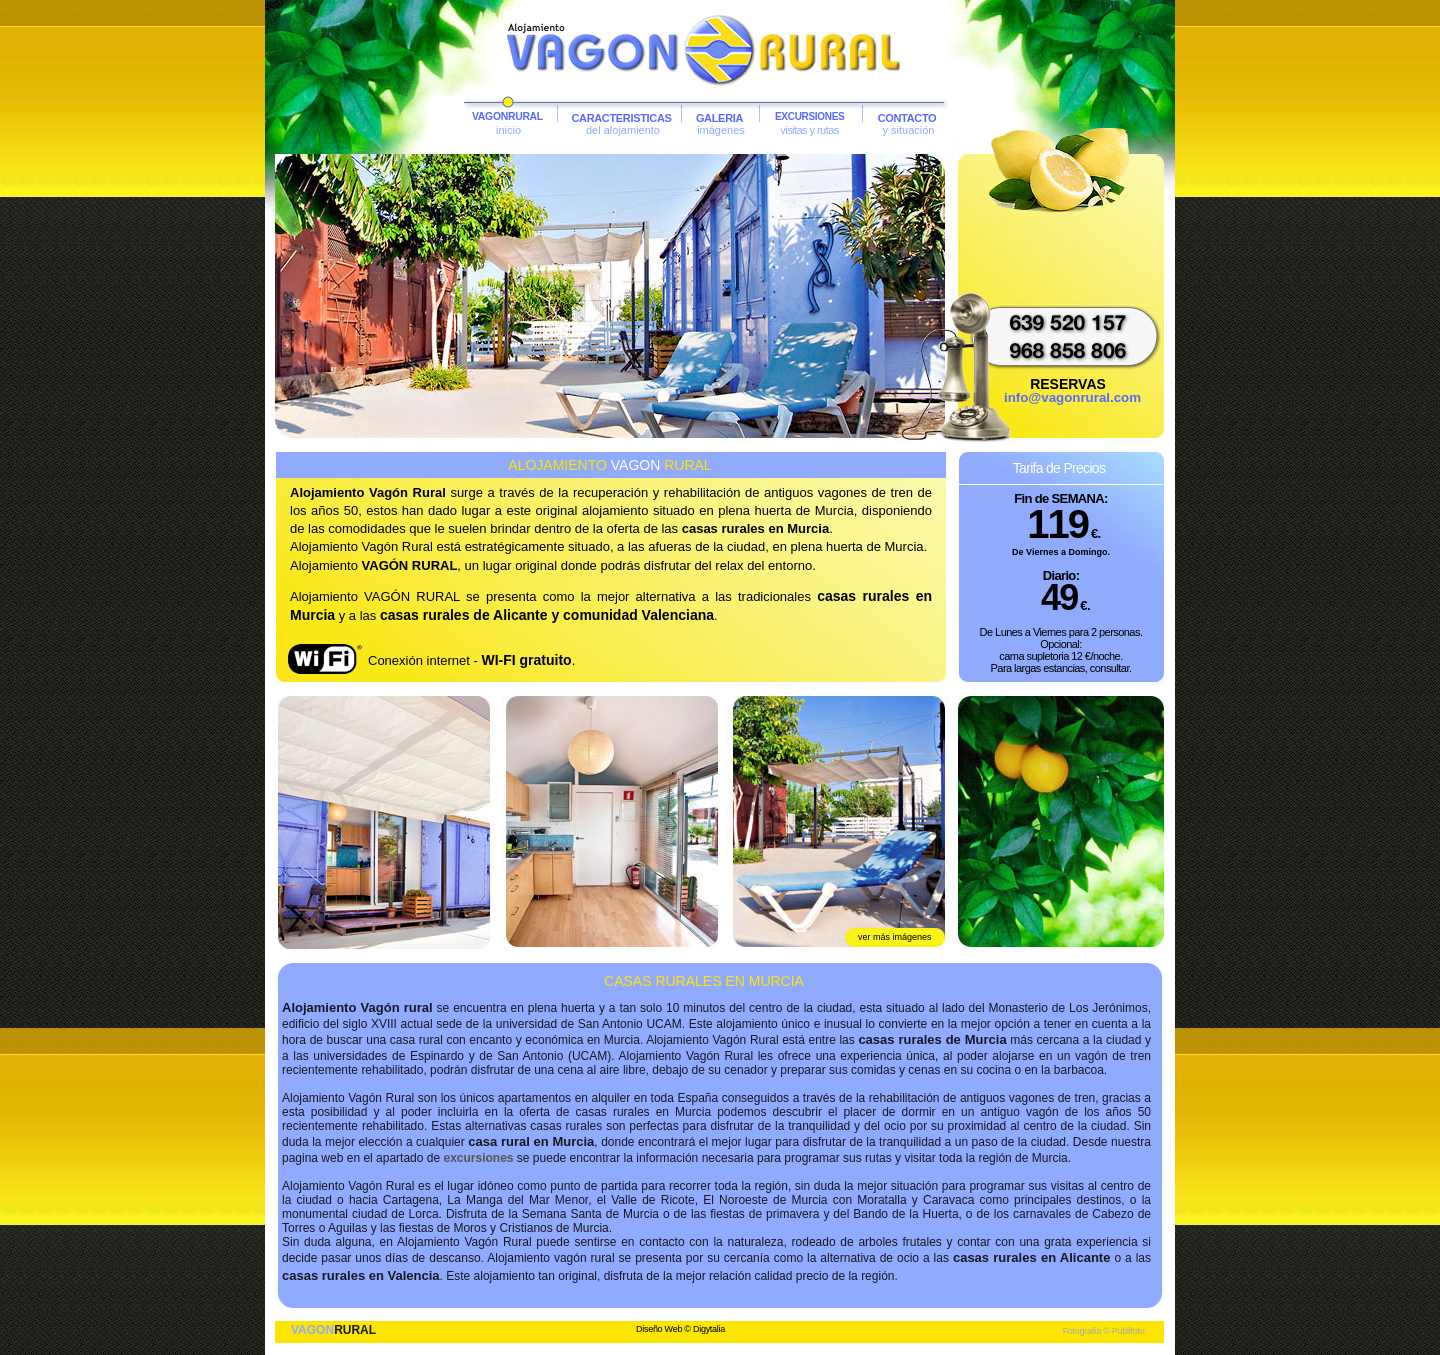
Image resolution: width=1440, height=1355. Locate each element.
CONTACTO (907, 118)
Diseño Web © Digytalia (680, 1329)
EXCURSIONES (810, 116)
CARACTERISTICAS (621, 118)
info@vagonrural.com (1072, 397)
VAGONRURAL (507, 116)
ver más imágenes (895, 937)
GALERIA (719, 118)
